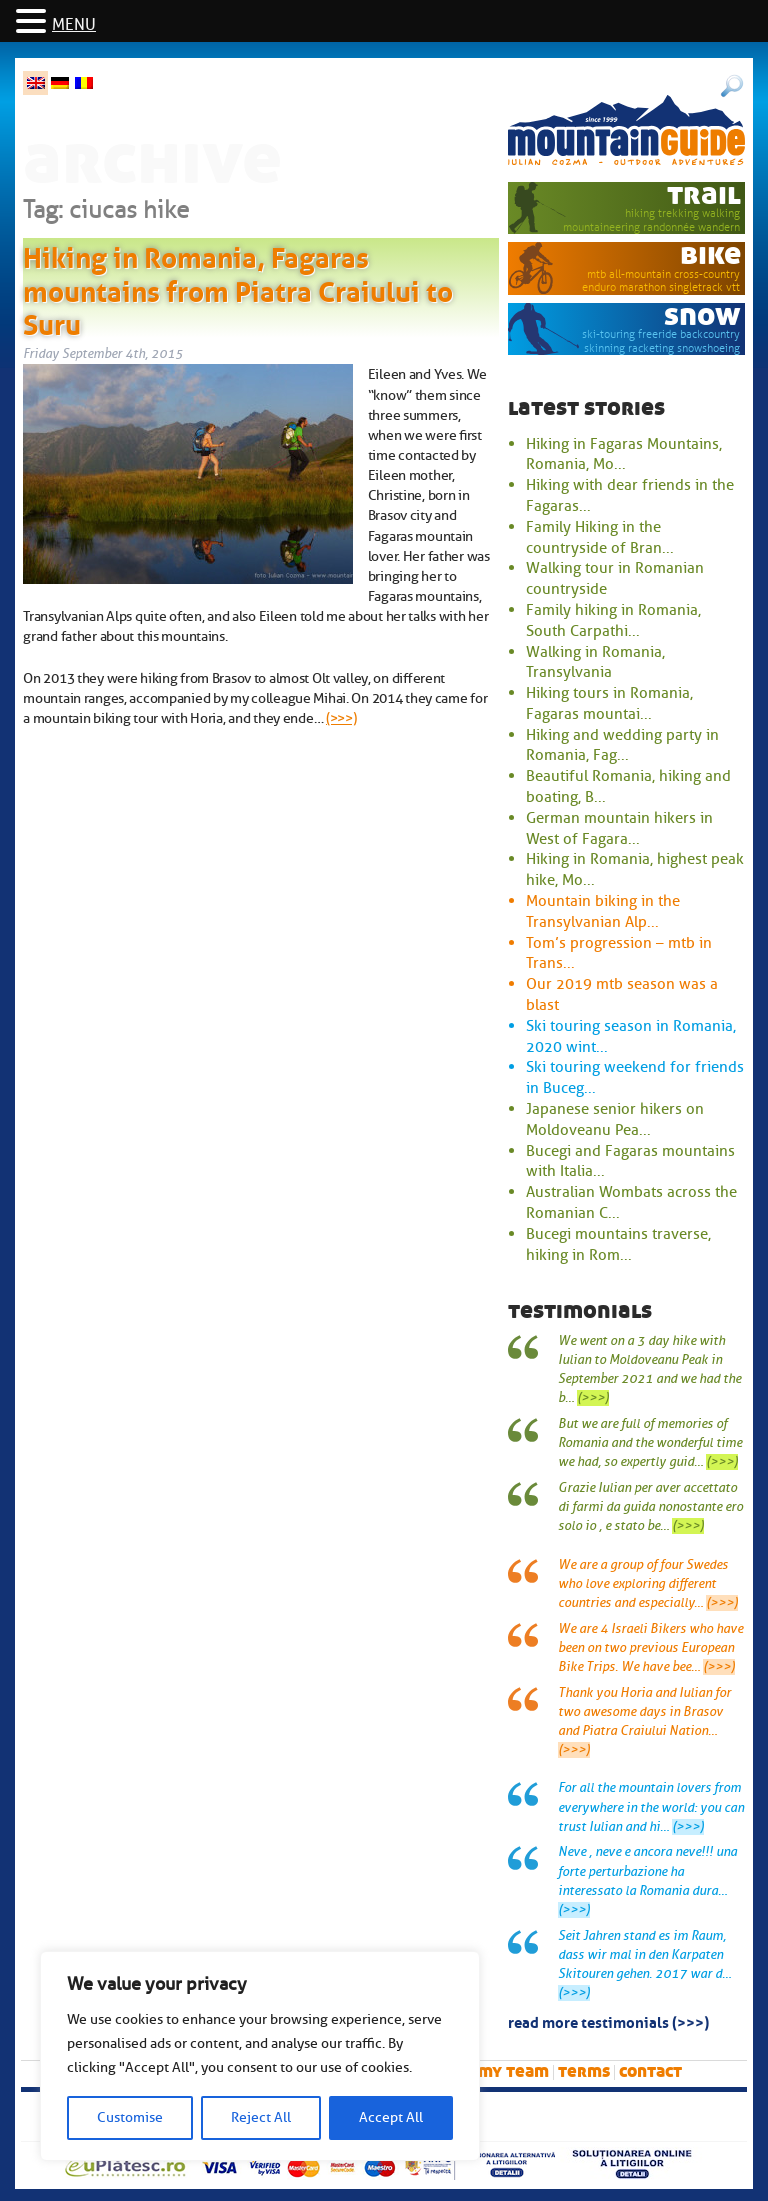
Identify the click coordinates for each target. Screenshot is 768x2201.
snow (702, 315)
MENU (74, 25)
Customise (130, 2117)
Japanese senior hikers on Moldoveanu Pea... (615, 1119)
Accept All (391, 2117)
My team (513, 2071)
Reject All (261, 2117)
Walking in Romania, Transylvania (595, 662)
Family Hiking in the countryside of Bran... (600, 537)
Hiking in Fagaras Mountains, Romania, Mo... (624, 454)
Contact (650, 2071)
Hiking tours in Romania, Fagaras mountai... (609, 703)
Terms (584, 2071)
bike (710, 254)
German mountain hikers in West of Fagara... (619, 828)
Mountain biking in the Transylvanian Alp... (603, 911)
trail (704, 194)
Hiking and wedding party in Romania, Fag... (622, 745)
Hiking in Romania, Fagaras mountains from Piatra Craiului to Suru (238, 287)
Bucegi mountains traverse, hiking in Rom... (618, 1244)
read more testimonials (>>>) (608, 2021)
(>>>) (341, 718)
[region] (260, 2056)
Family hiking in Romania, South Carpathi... (613, 620)
